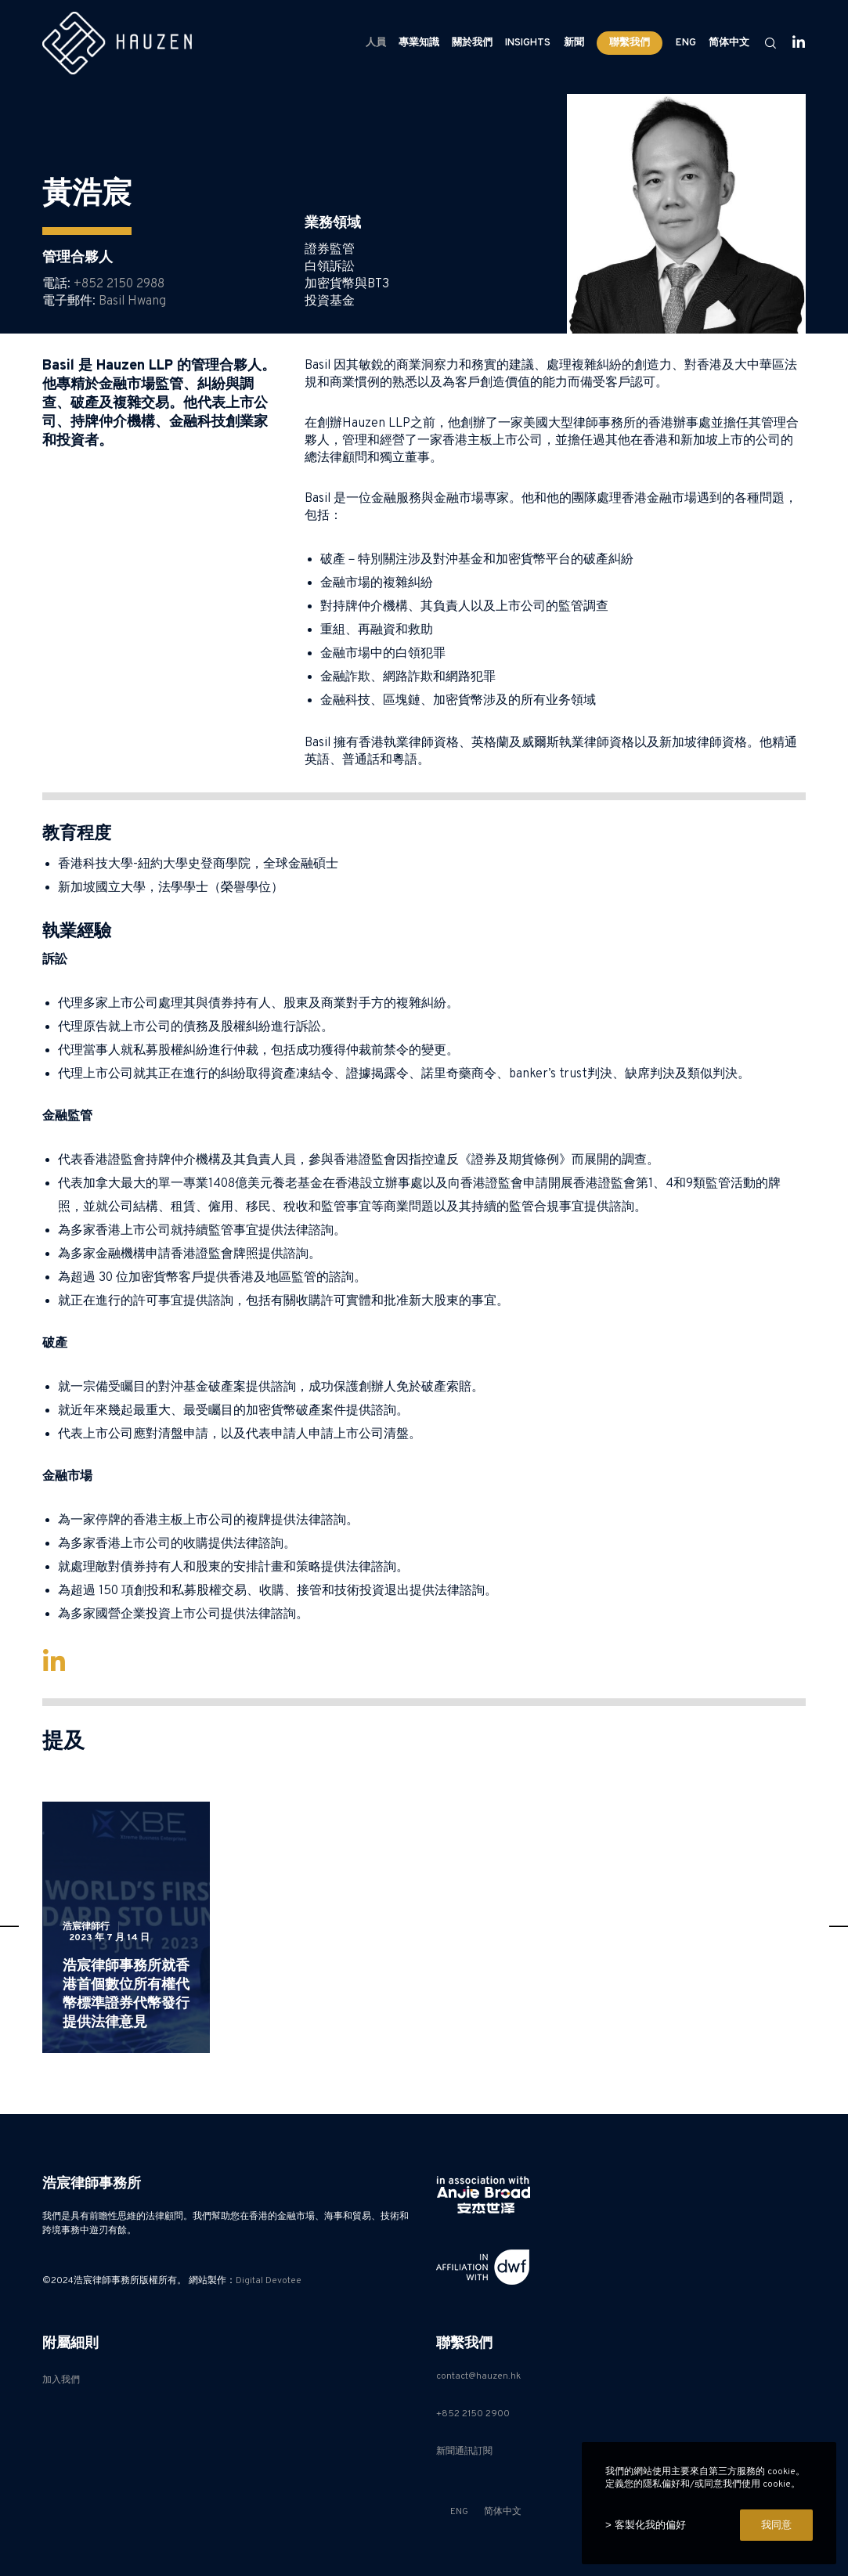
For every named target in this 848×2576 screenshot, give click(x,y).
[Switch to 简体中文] (727, 43)
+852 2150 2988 (119, 284)
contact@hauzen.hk (478, 2376)
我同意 (776, 2525)
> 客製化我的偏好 (645, 2525)
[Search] (763, 43)
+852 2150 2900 (473, 2414)
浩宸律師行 (86, 1926)
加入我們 (61, 2380)
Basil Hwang (132, 301)
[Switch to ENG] (686, 43)
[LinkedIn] (792, 43)
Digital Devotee (268, 2281)
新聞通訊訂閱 (464, 2451)
